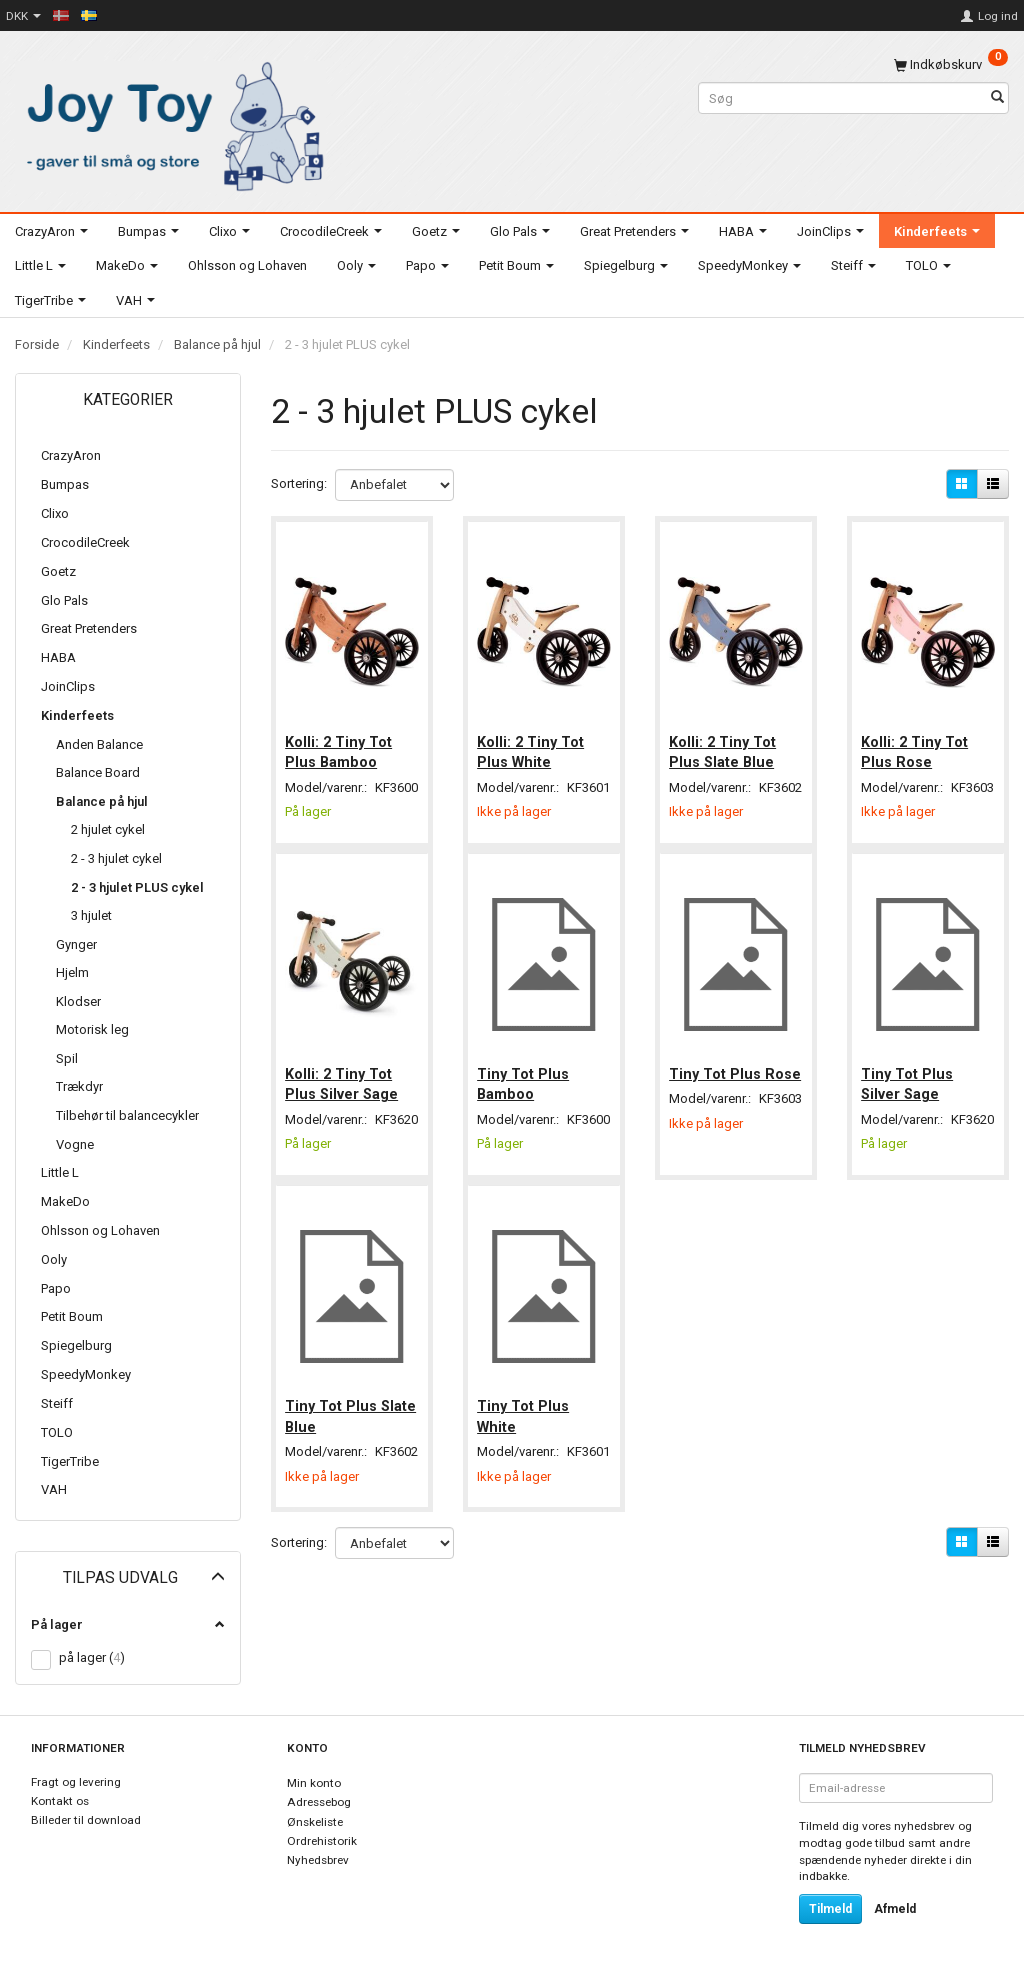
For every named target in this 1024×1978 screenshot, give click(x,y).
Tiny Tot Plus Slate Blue (333, 1443)
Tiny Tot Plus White (525, 1443)
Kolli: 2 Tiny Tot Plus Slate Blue (724, 748)
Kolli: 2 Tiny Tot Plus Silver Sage (343, 1095)
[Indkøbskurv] (951, 64)
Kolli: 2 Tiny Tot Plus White (532, 748)
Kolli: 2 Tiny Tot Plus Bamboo (340, 748)
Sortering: (299, 483)
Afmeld (895, 1909)
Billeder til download (86, 1820)
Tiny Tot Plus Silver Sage (909, 1095)
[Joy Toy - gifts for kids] (170, 122)
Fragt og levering (76, 1782)
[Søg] (997, 98)
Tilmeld (830, 1909)
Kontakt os (60, 1801)
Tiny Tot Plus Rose (717, 1095)
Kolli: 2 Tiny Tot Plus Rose (916, 748)
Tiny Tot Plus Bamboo (525, 1095)
